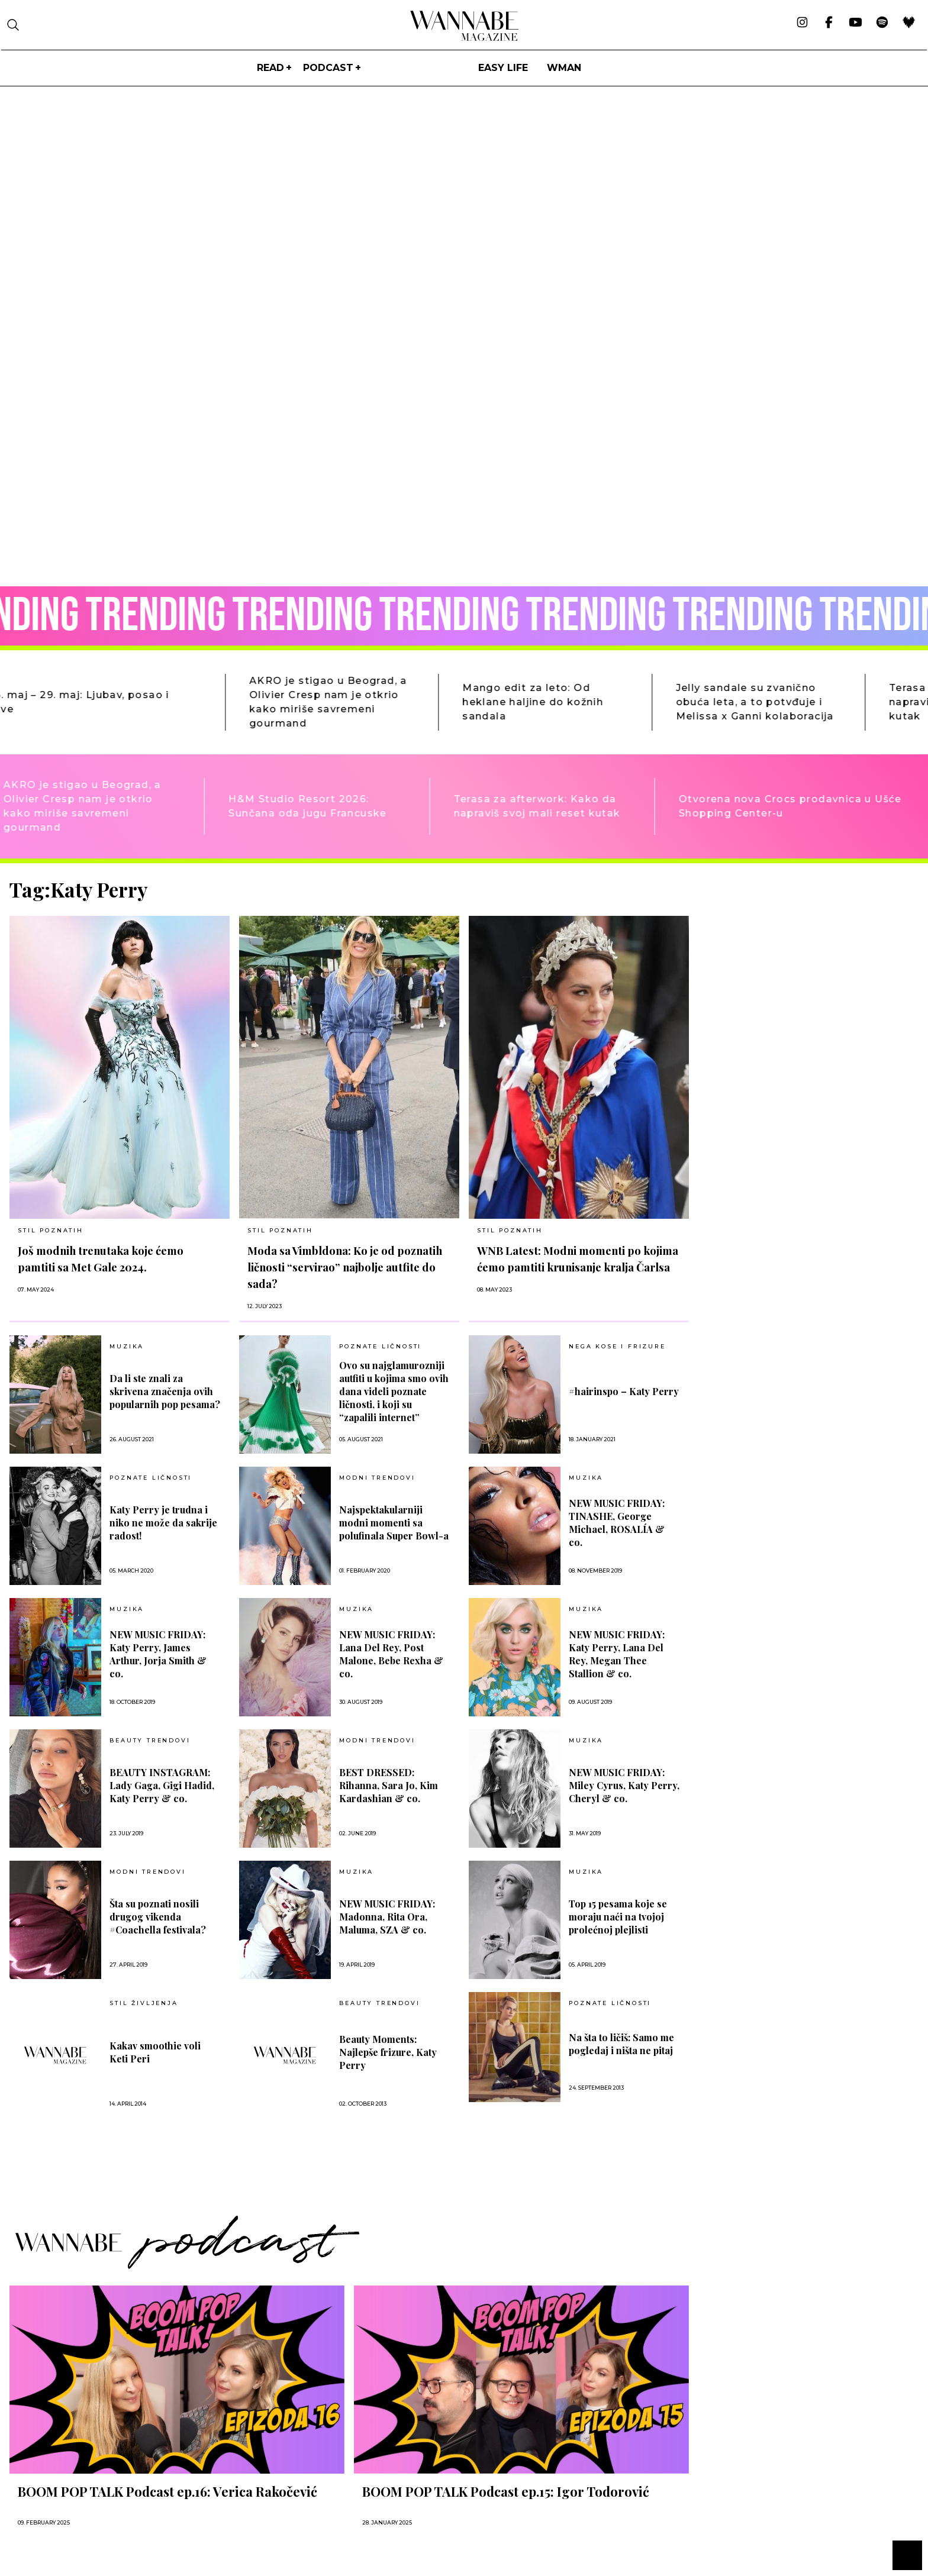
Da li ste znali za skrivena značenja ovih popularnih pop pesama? (164, 1391)
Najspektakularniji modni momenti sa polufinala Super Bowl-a (394, 1522)
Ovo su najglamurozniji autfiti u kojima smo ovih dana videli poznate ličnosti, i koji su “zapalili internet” (394, 1391)
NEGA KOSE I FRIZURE (617, 1347)
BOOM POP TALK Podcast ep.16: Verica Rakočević (167, 2491)
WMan (564, 67)
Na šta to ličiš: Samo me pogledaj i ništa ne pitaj (621, 2044)
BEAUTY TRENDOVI (149, 1741)
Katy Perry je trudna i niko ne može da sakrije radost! (163, 1522)
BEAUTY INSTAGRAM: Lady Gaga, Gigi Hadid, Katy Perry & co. (161, 1785)
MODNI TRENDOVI (377, 1478)
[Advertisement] (787, 961)
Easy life (503, 67)
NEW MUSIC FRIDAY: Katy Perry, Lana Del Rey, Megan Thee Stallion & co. (617, 1654)
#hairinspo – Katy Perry (624, 1391)
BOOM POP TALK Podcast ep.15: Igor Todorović (505, 2491)
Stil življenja (143, 2003)
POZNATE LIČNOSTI (380, 1347)
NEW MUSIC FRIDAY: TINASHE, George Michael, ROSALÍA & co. (617, 1522)
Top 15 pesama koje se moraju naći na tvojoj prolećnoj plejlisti (618, 1916)
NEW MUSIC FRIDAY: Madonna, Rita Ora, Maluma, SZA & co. (387, 1916)
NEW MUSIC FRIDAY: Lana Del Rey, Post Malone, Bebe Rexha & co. (391, 1654)
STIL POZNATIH (50, 1230)
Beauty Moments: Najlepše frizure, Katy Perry (388, 2052)
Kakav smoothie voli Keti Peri (155, 2052)
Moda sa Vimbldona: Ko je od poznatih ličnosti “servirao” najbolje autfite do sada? (344, 1267)
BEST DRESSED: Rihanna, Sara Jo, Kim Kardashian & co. (388, 1785)
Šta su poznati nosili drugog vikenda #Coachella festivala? (157, 1916)
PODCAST (328, 67)
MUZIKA (126, 1347)
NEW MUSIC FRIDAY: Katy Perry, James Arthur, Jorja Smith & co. (158, 1654)
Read (270, 67)
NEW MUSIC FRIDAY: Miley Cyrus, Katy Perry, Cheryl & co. (624, 1785)
